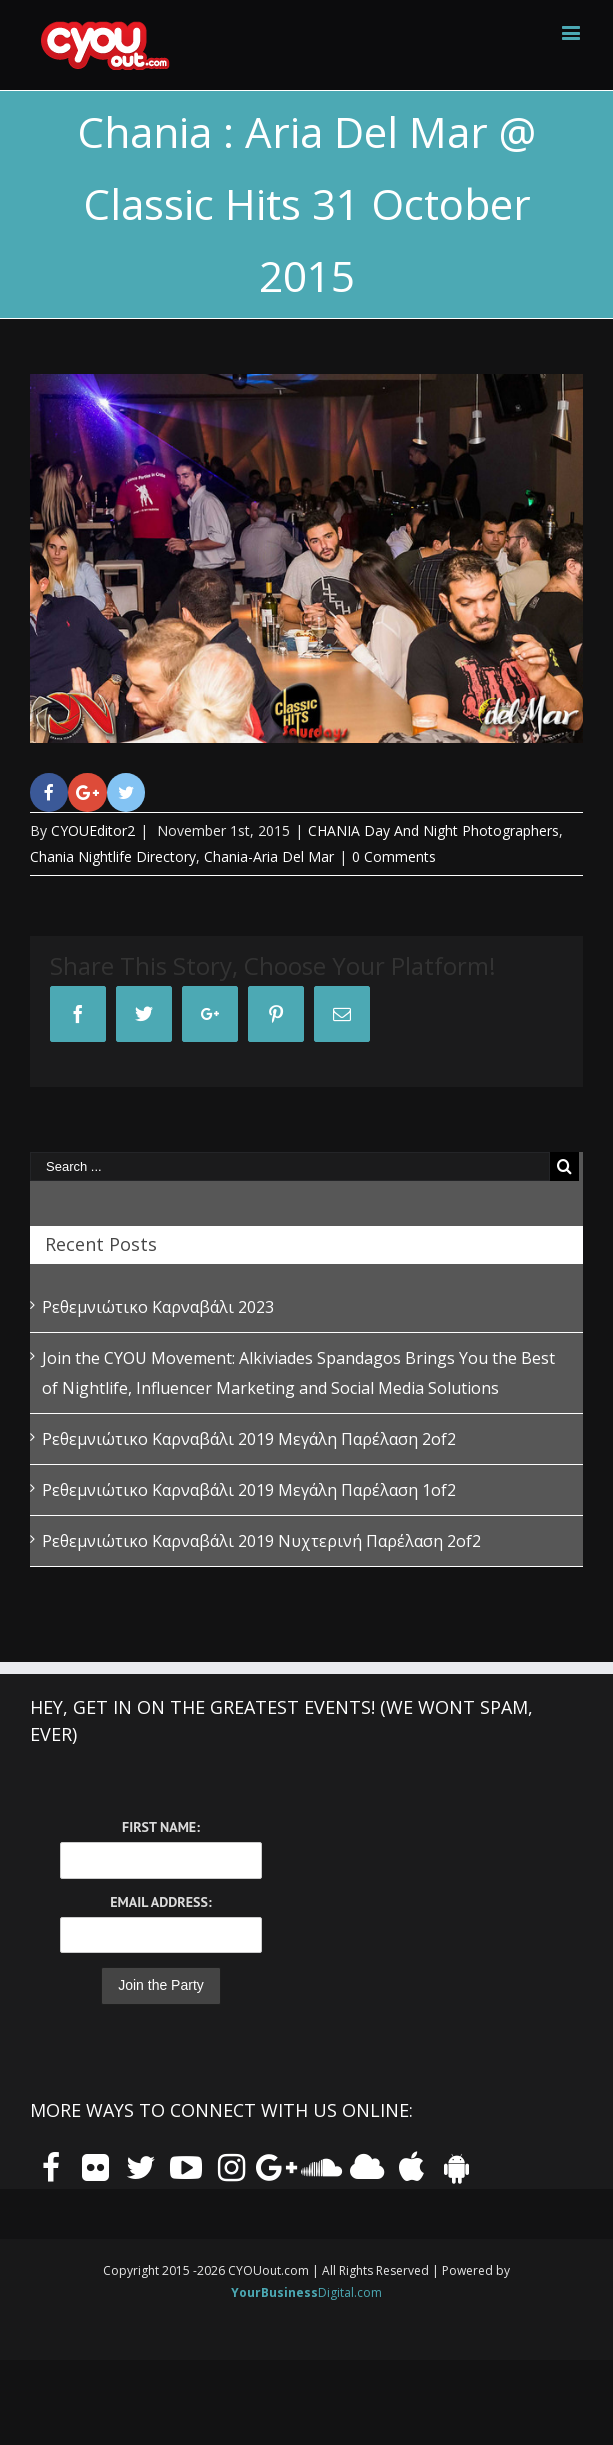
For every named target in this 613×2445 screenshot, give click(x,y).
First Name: (161, 1827)
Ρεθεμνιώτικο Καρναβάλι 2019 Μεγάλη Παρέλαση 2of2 (249, 1439)
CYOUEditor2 (93, 830)
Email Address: (160, 1902)
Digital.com (306, 2292)
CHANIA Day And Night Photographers (433, 830)
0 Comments (394, 856)
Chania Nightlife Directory (113, 856)
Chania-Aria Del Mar (269, 856)
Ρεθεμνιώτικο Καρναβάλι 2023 (158, 1307)
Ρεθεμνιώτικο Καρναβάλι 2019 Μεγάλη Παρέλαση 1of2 (249, 1490)
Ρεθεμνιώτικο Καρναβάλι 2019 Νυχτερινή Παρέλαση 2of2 (261, 1541)
